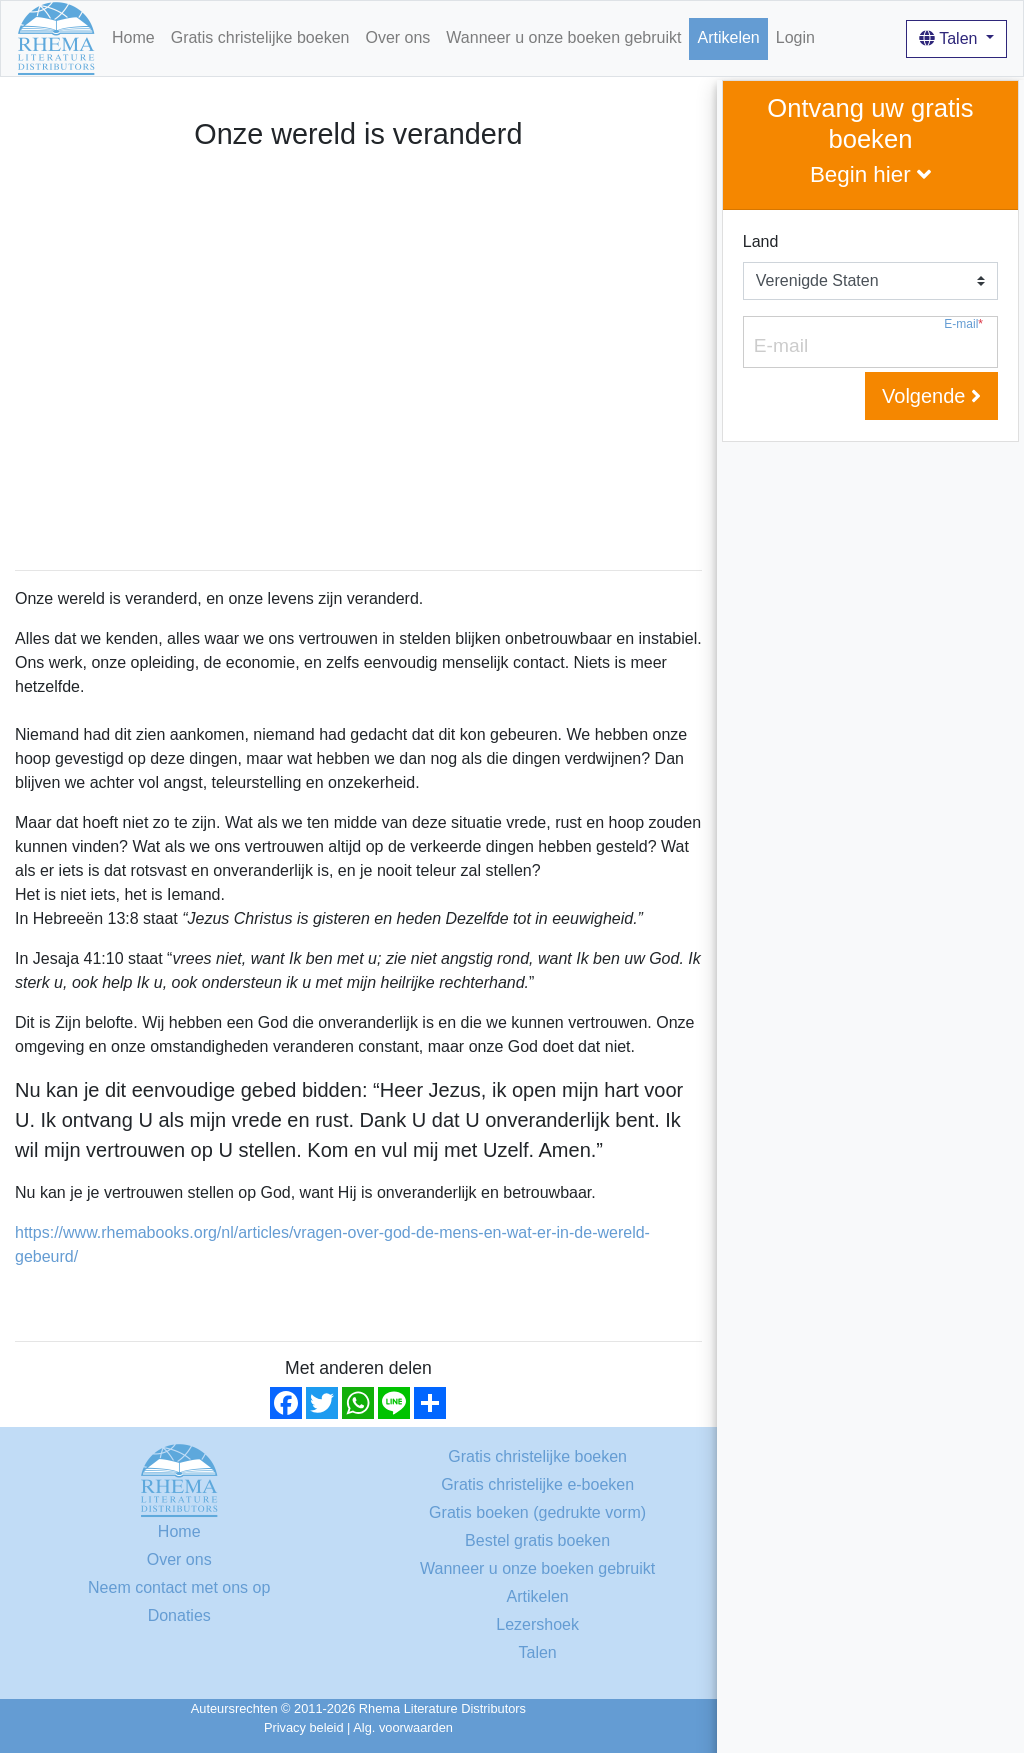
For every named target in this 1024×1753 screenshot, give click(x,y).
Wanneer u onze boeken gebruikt (563, 37)
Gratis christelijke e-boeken (537, 1484)
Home (133, 37)
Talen (950, 38)
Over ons (397, 37)
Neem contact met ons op (179, 1587)
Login (795, 37)
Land (761, 241)
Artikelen (728, 37)
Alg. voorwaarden (403, 1727)
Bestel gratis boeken (537, 1540)
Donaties (179, 1615)
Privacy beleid (304, 1727)
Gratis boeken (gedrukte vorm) (537, 1512)
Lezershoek (537, 1624)
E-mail (963, 324)
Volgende (931, 396)
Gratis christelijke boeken (260, 37)
